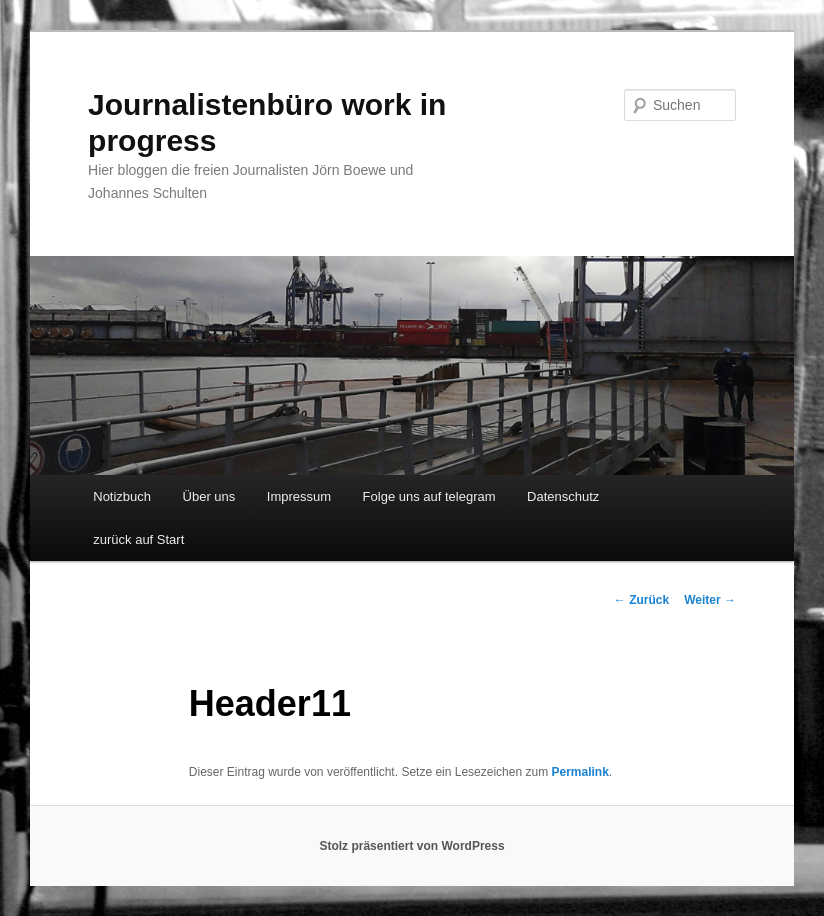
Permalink (579, 772)
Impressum (299, 496)
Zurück (641, 600)
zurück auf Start (138, 539)
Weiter (710, 600)
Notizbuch (122, 496)
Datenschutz (563, 496)
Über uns (209, 496)
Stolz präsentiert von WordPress (411, 846)
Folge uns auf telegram (429, 496)
